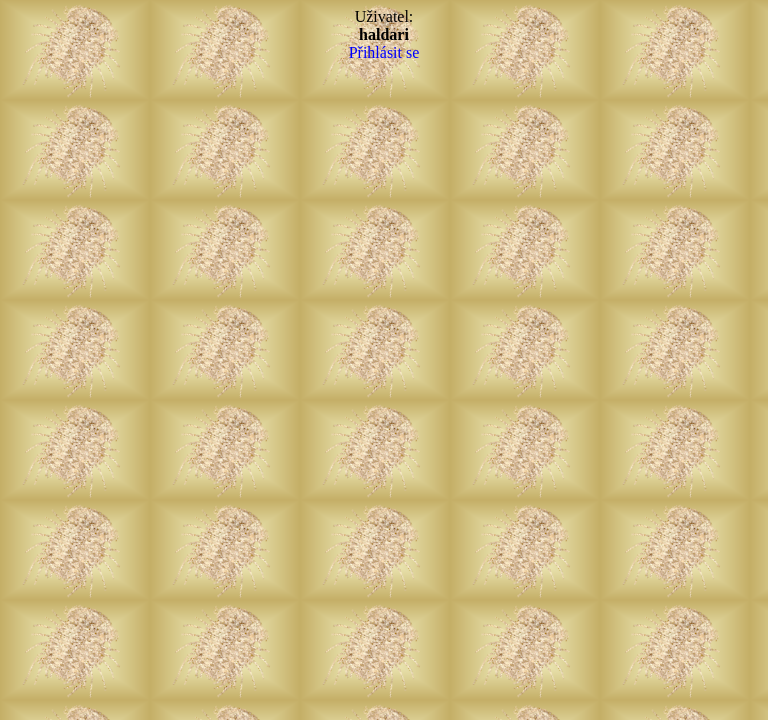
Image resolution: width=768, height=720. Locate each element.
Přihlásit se (384, 52)
